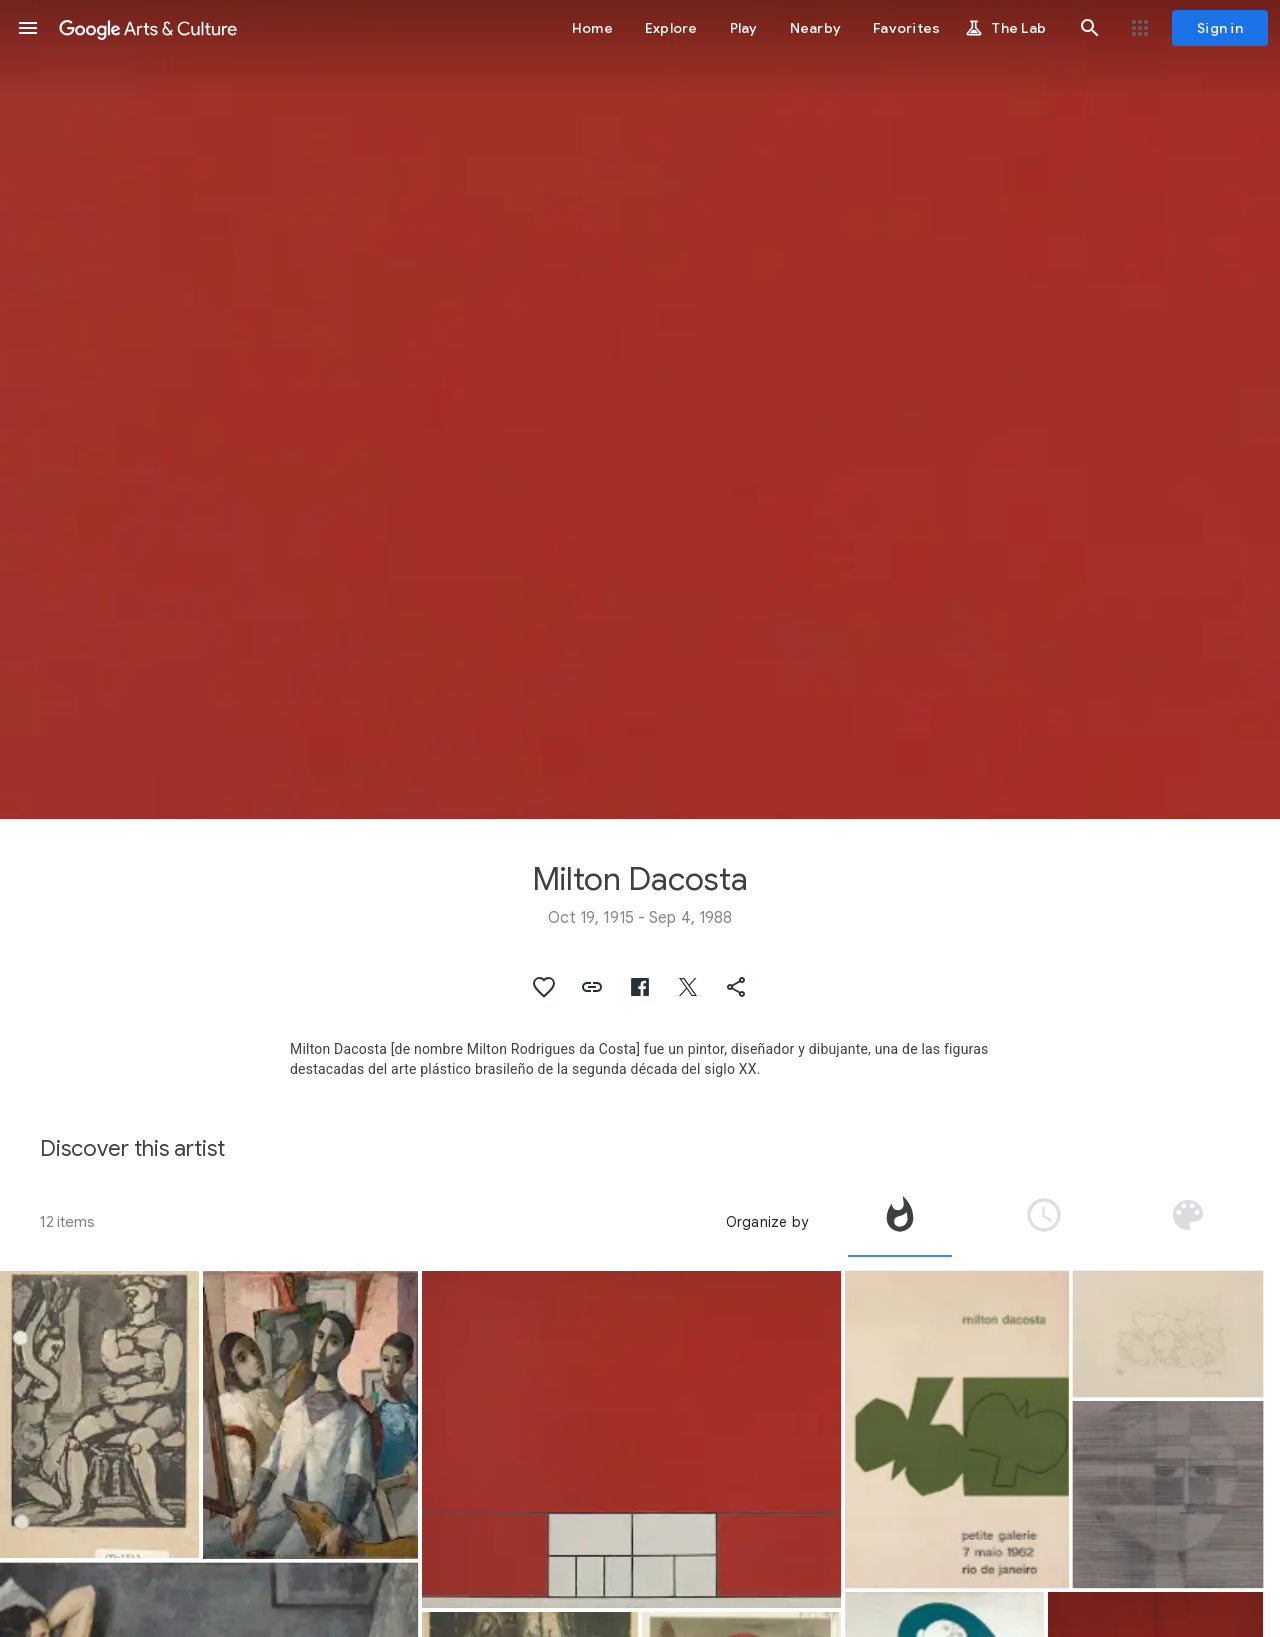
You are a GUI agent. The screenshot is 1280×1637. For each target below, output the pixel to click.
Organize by (767, 1222)
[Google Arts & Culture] (148, 28)
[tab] (900, 1222)
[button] (28, 28)
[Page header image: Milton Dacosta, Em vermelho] (640, 409)
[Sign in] (1220, 28)
